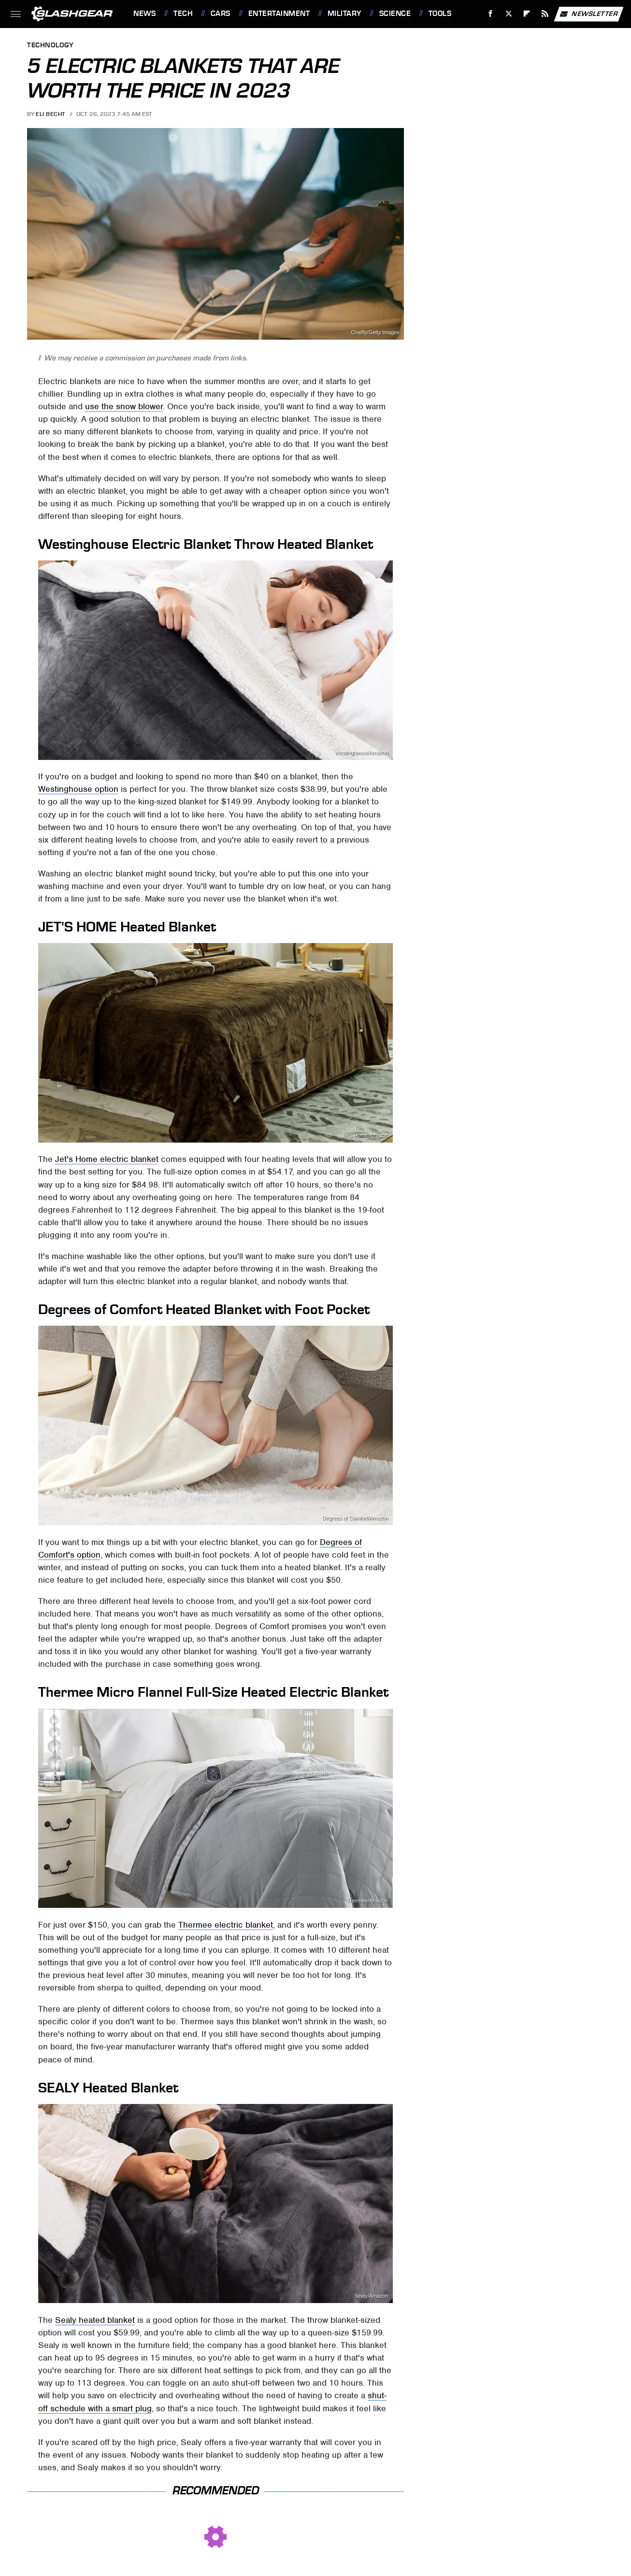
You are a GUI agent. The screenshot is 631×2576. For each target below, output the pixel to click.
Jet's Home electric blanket (106, 1159)
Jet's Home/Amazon (365, 1135)
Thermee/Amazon (367, 1900)
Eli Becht (50, 114)
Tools (440, 13)
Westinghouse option (78, 789)
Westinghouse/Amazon (361, 753)
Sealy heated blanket (95, 2320)
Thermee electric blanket (225, 1924)
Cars (220, 13)
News (144, 13)
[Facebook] (491, 13)
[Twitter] (509, 13)
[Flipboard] (527, 13)
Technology (50, 46)
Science (395, 13)
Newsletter (588, 14)
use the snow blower (124, 406)
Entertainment (279, 13)
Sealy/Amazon (371, 2296)
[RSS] (545, 13)
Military (344, 13)
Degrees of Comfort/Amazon (355, 1518)
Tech (183, 13)
